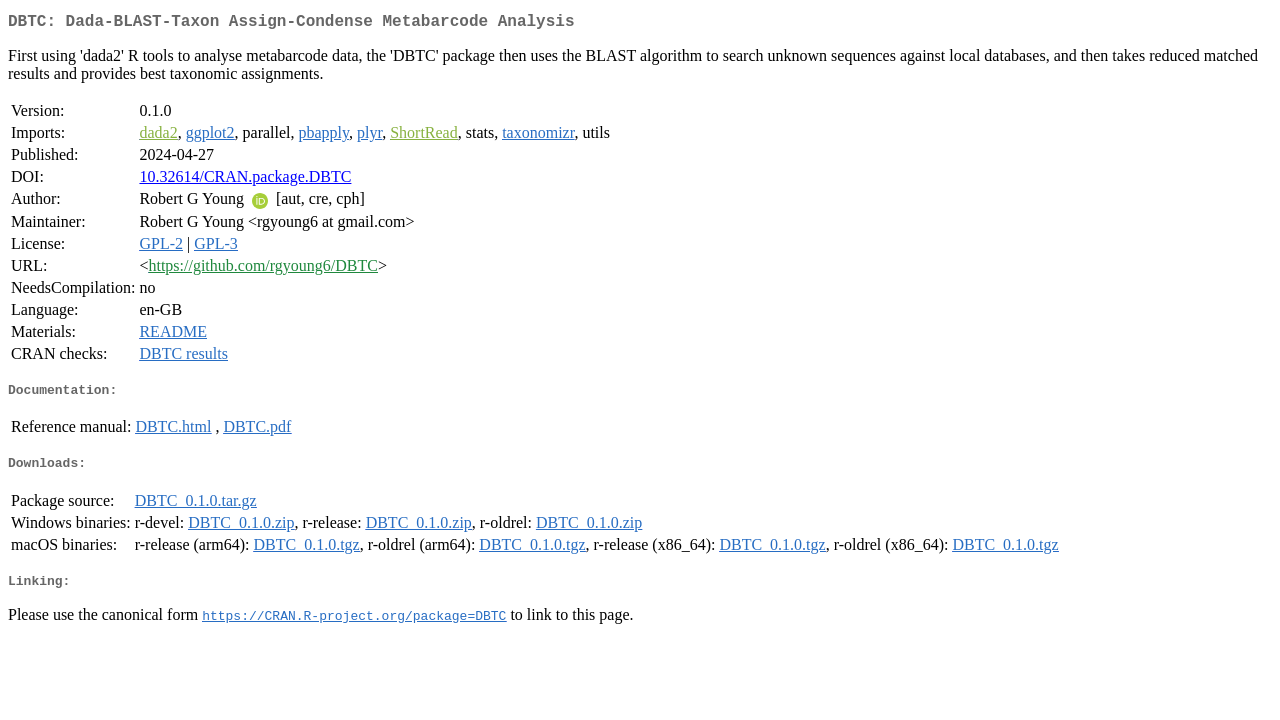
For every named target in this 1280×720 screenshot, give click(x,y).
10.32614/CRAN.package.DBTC (245, 180)
